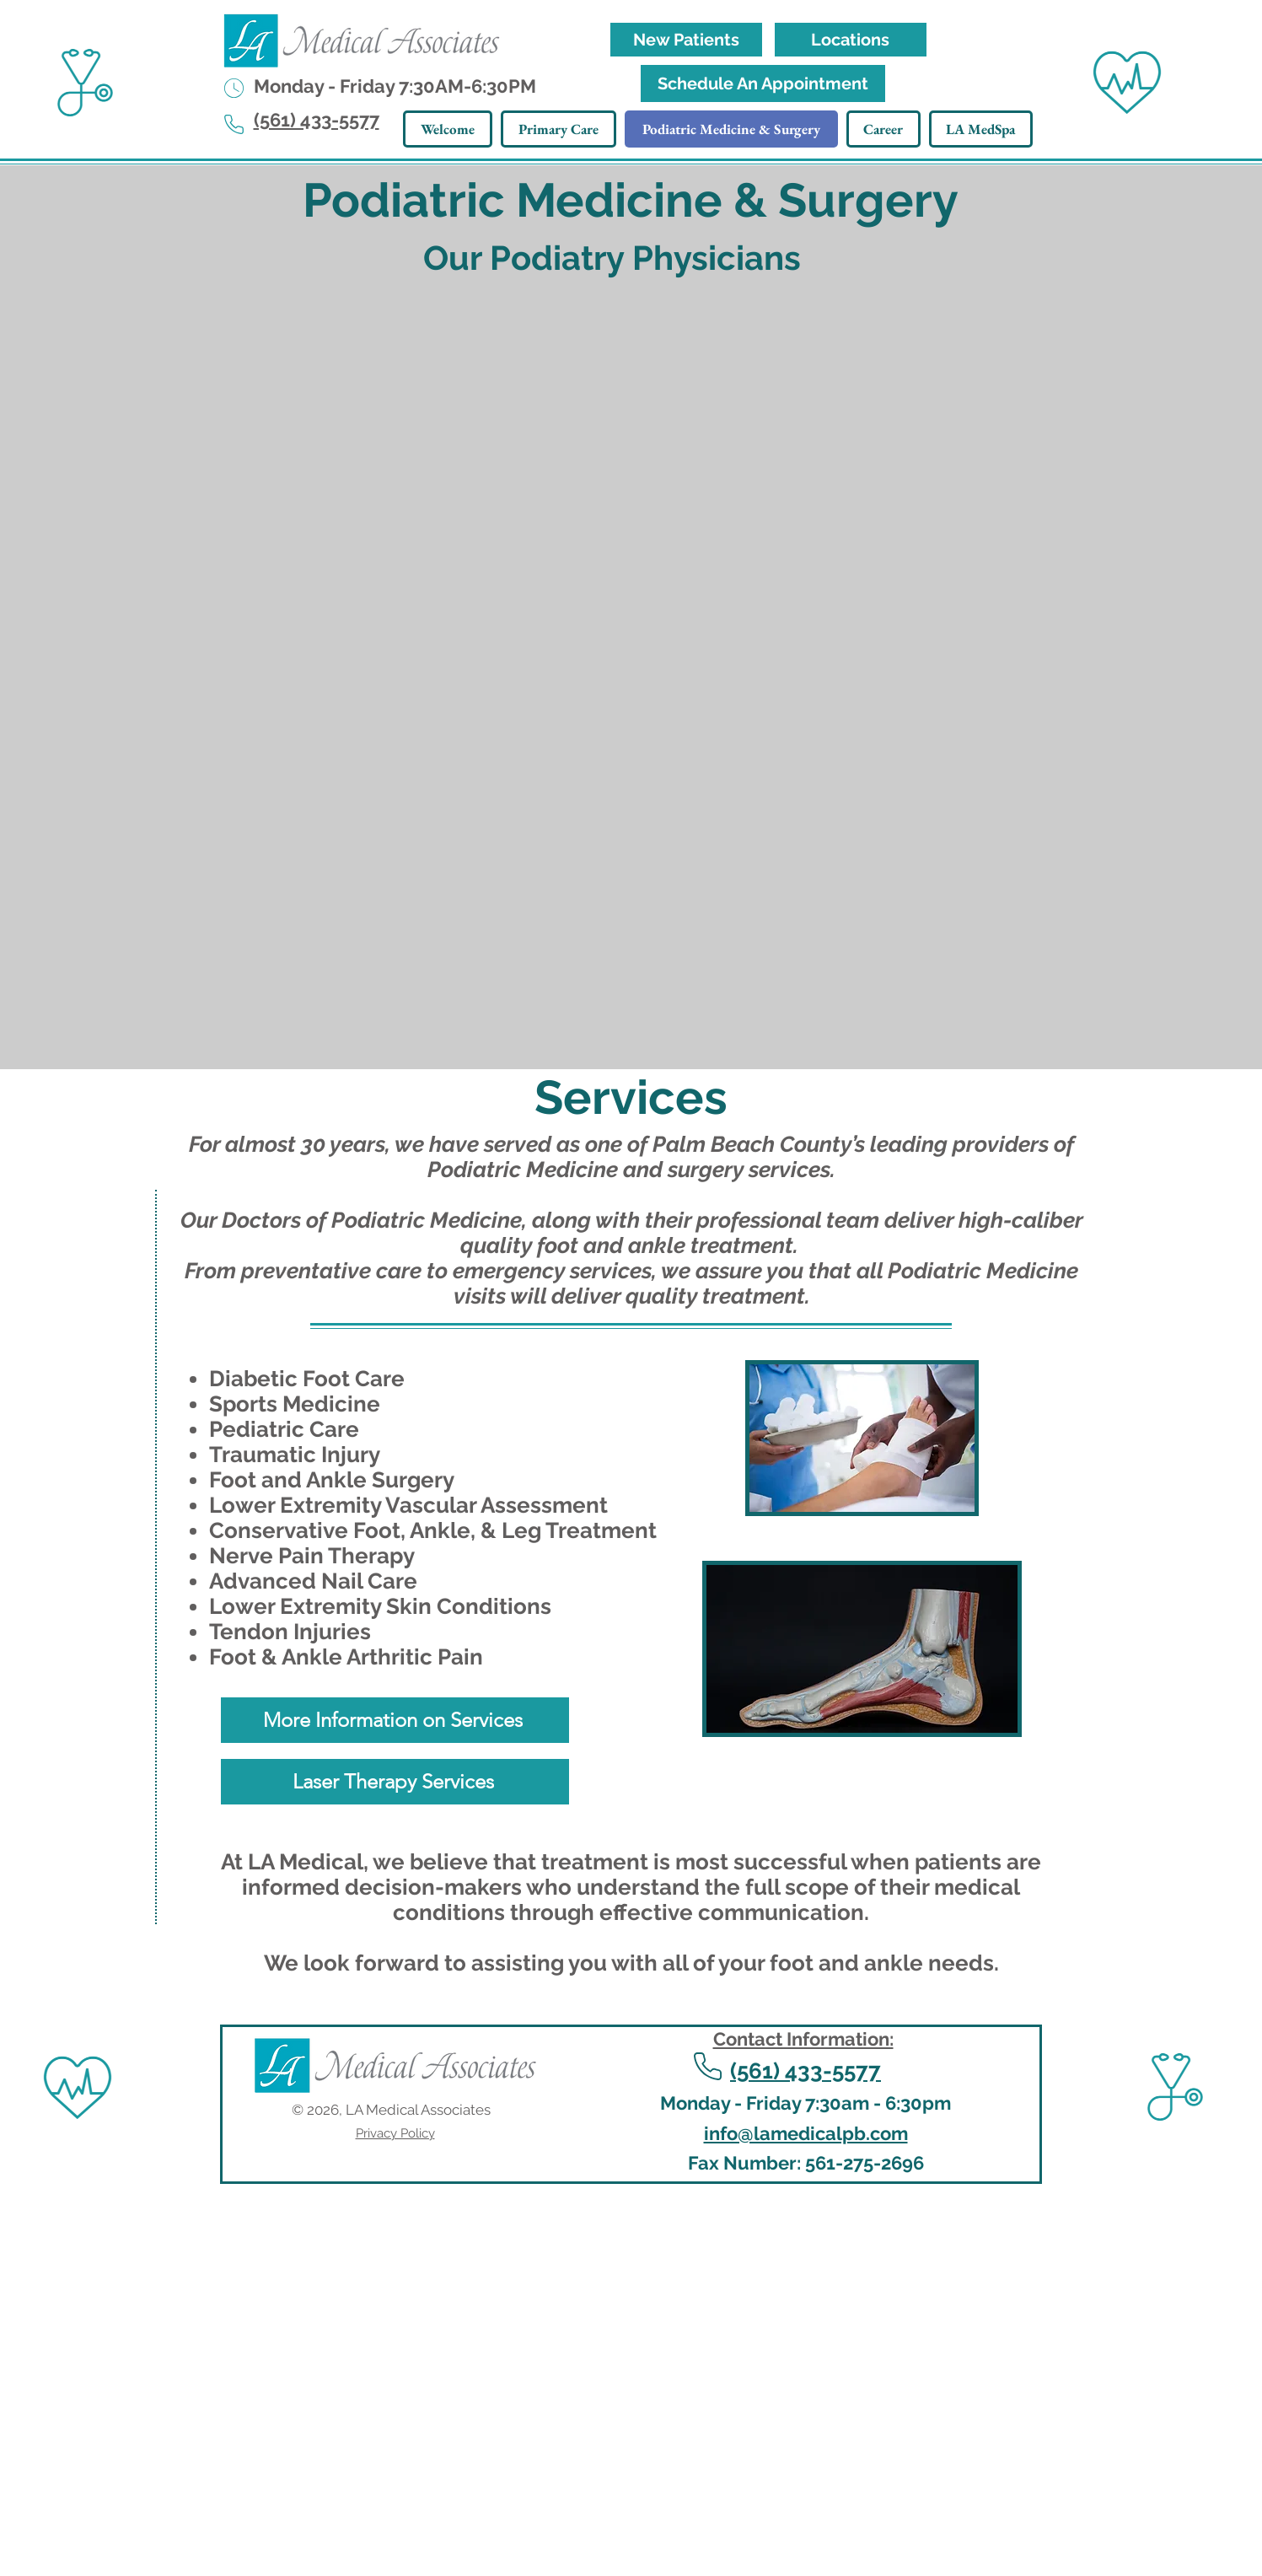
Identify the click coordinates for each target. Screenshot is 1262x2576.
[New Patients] (686, 39)
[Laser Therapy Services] (395, 1781)
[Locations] (850, 39)
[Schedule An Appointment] (763, 83)
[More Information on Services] (395, 1720)
